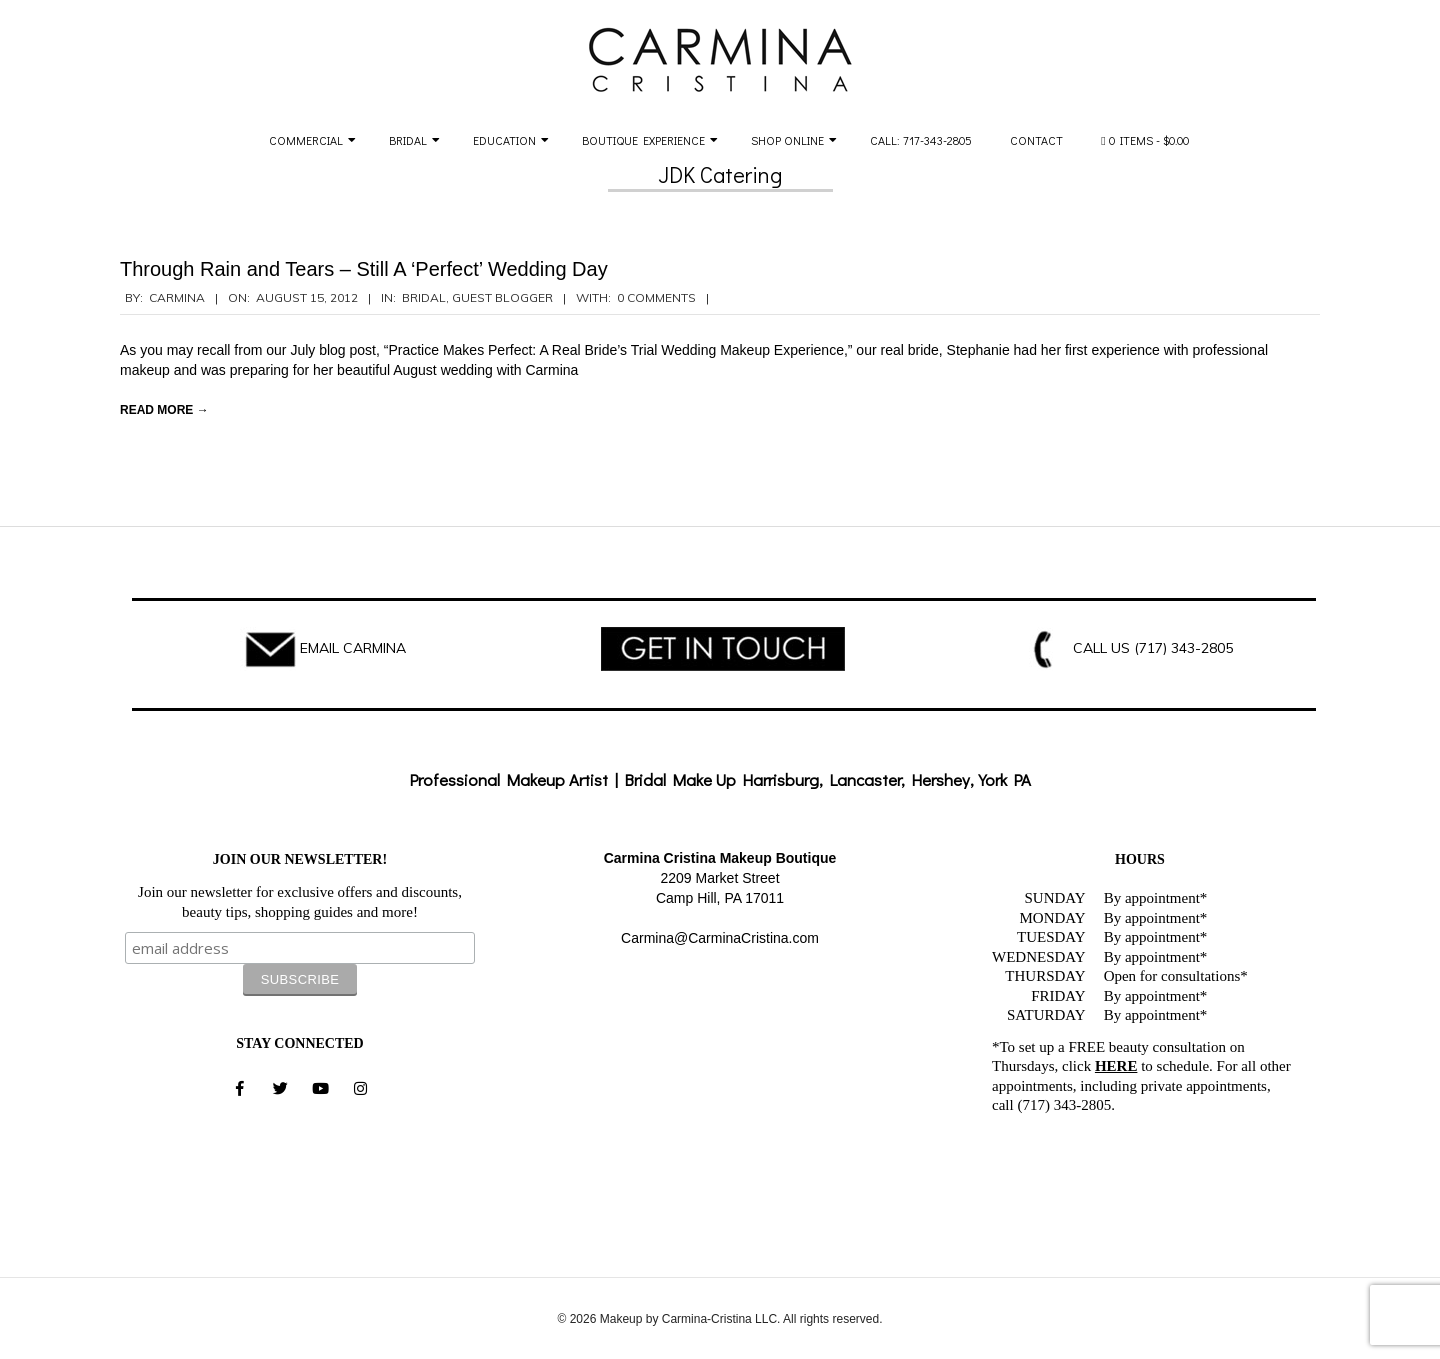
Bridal (408, 140)
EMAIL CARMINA (353, 648)
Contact (1036, 140)
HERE (1116, 1066)
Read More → (164, 410)
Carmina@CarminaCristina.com (720, 938)
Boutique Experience (643, 140)
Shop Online (787, 140)
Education (504, 140)
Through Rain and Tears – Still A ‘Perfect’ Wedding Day (364, 269)
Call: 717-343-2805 (921, 140)
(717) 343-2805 (1183, 648)
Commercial (306, 140)
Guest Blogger (502, 297)
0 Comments (656, 297)
